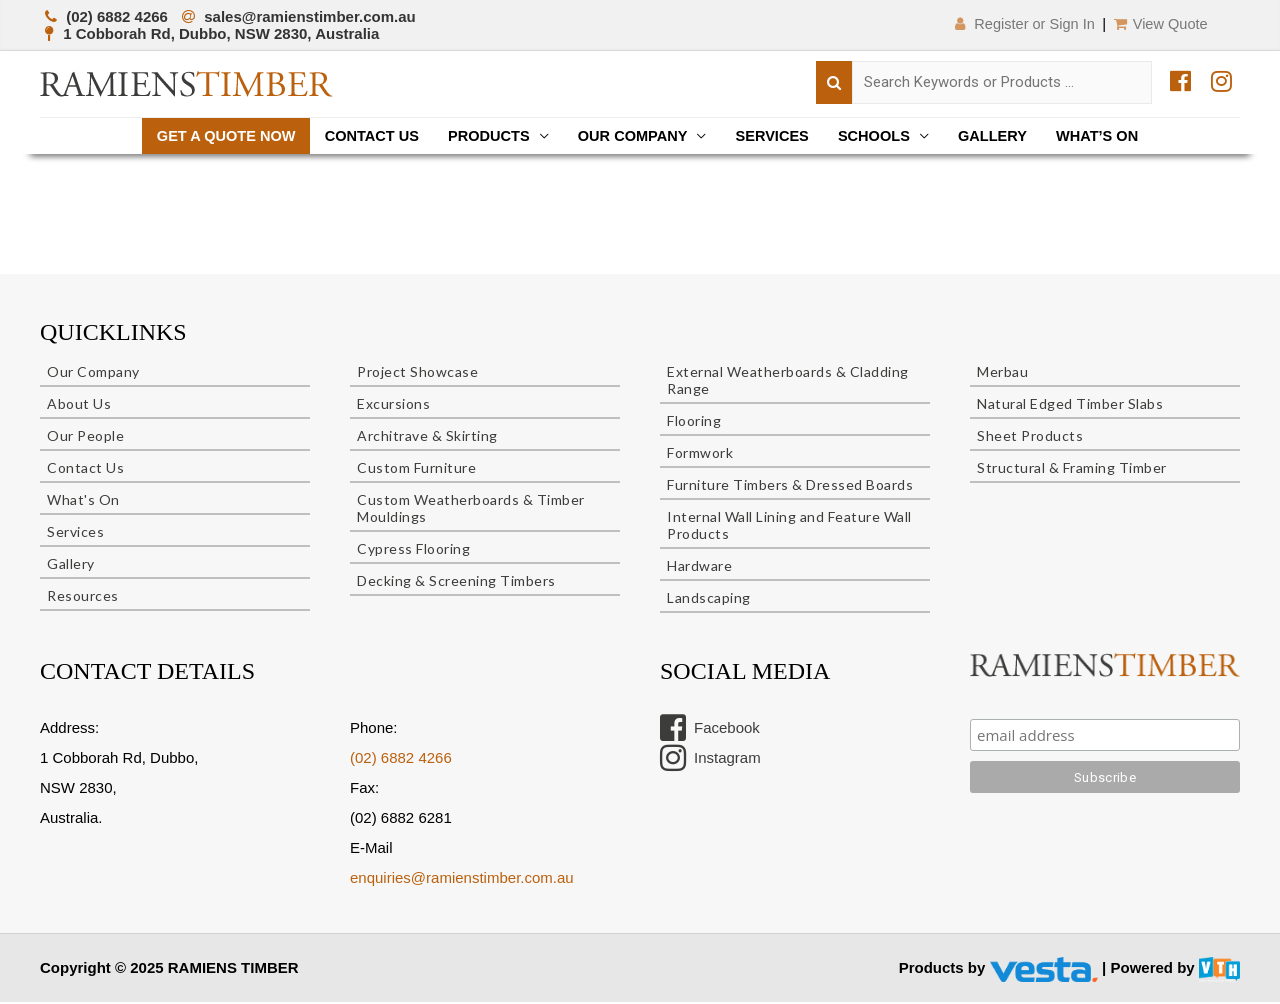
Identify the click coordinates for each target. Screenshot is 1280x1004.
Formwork (700, 455)
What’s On (1110, 136)
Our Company (632, 136)
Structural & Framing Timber (1072, 470)
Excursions (393, 406)
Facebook (710, 731)
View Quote (1160, 23)
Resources (83, 598)
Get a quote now (213, 136)
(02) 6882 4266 (401, 760)
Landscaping (709, 600)
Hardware (699, 568)
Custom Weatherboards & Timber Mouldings (471, 511)
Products (485, 136)
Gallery (1002, 136)
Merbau (1002, 374)
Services (776, 136)
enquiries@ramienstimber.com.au (462, 880)
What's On (83, 502)
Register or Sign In (1015, 23)
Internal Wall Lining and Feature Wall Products (789, 528)
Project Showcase (417, 374)
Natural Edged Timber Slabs (1070, 406)
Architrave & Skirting (427, 438)
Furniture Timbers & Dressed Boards (790, 487)
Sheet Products (1030, 438)
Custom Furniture (416, 470)
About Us (79, 406)
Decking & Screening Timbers (456, 583)
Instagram (710, 761)
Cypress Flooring (413, 551)
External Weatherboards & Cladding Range (788, 383)
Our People (85, 438)
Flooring (694, 423)
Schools (881, 136)
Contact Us (363, 136)
